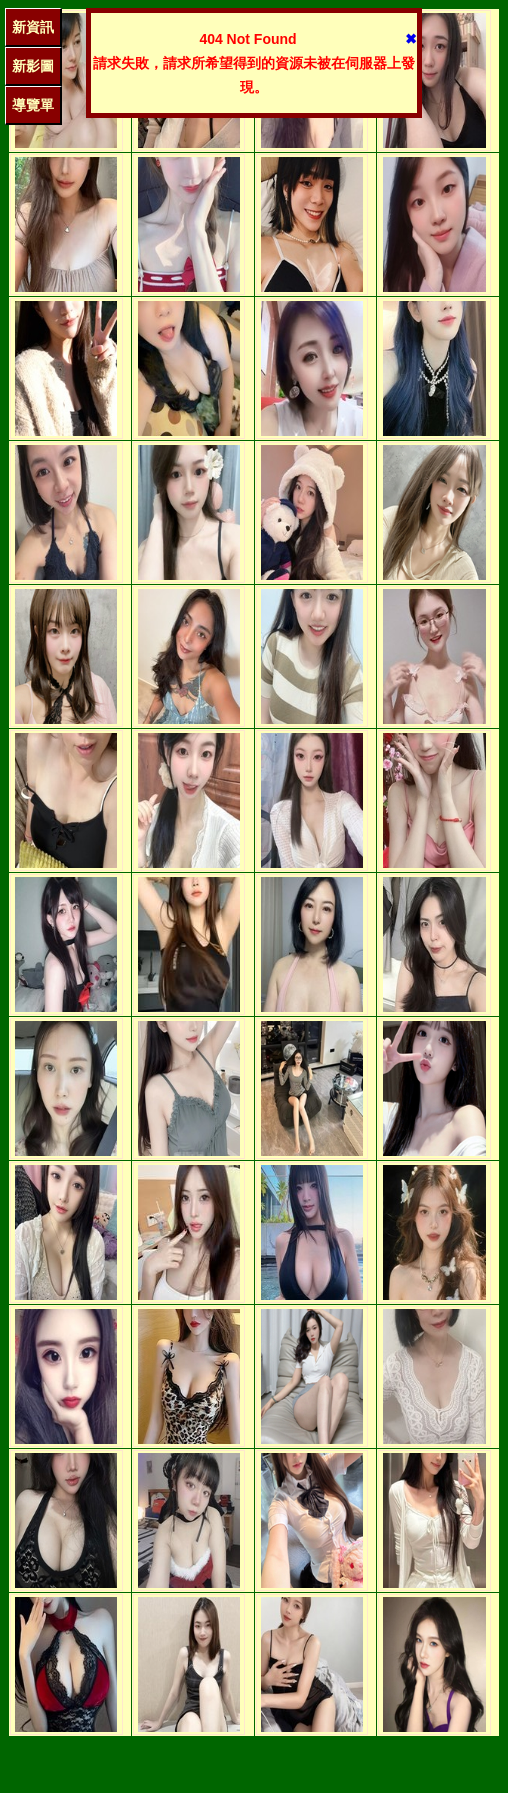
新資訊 (33, 27)
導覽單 (33, 105)
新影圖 (33, 66)
